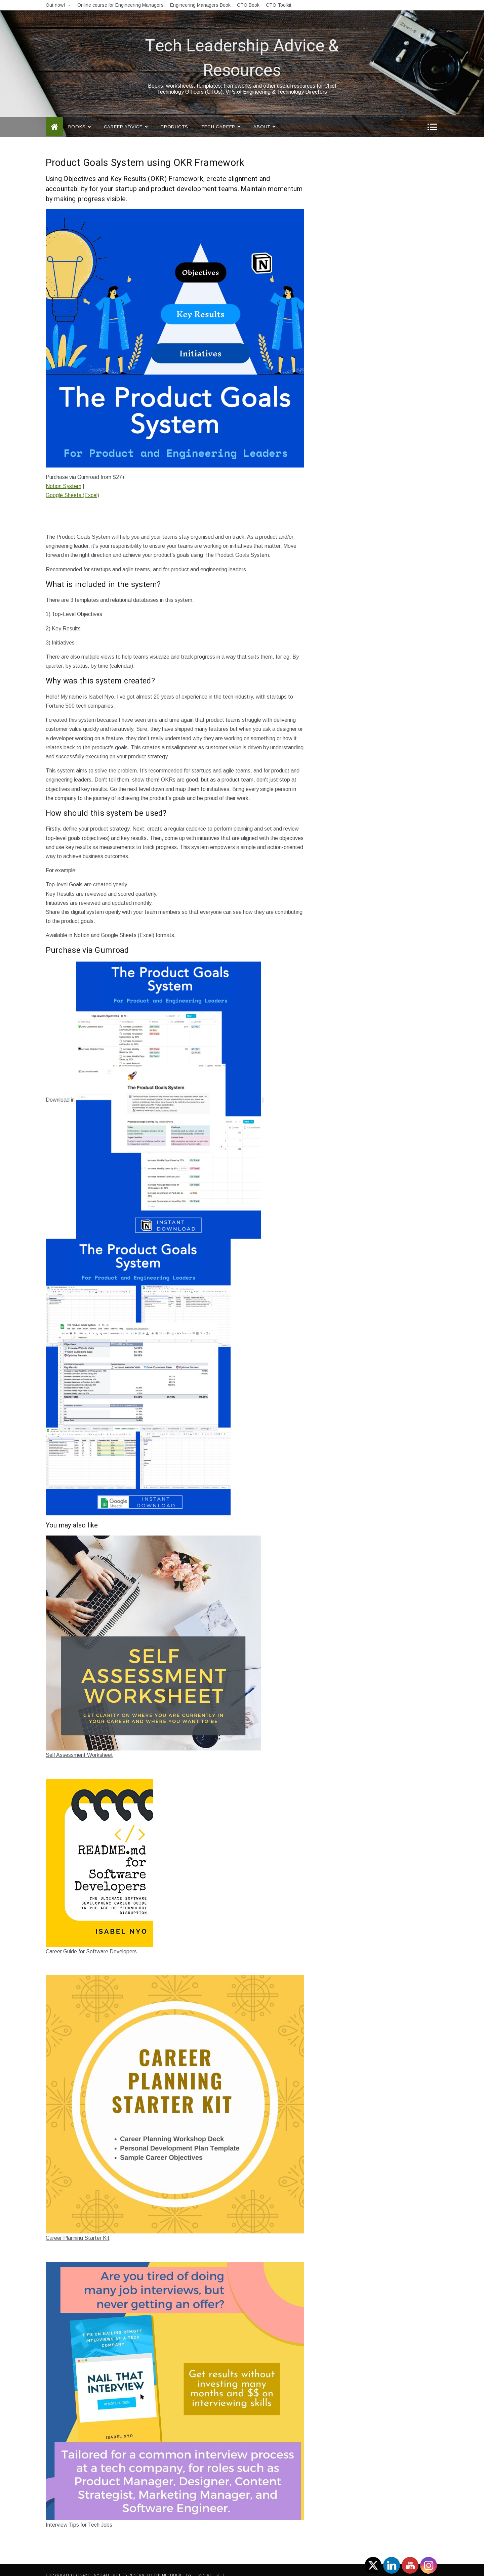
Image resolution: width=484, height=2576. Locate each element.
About (264, 117)
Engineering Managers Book (200, 5)
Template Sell (209, 2565)
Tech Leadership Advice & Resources (242, 48)
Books (79, 117)
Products (174, 116)
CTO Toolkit (278, 5)
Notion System (63, 476)
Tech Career (220, 117)
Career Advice (125, 117)
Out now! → (58, 5)
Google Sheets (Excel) (72, 485)
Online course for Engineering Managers (120, 5)
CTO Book (248, 5)
